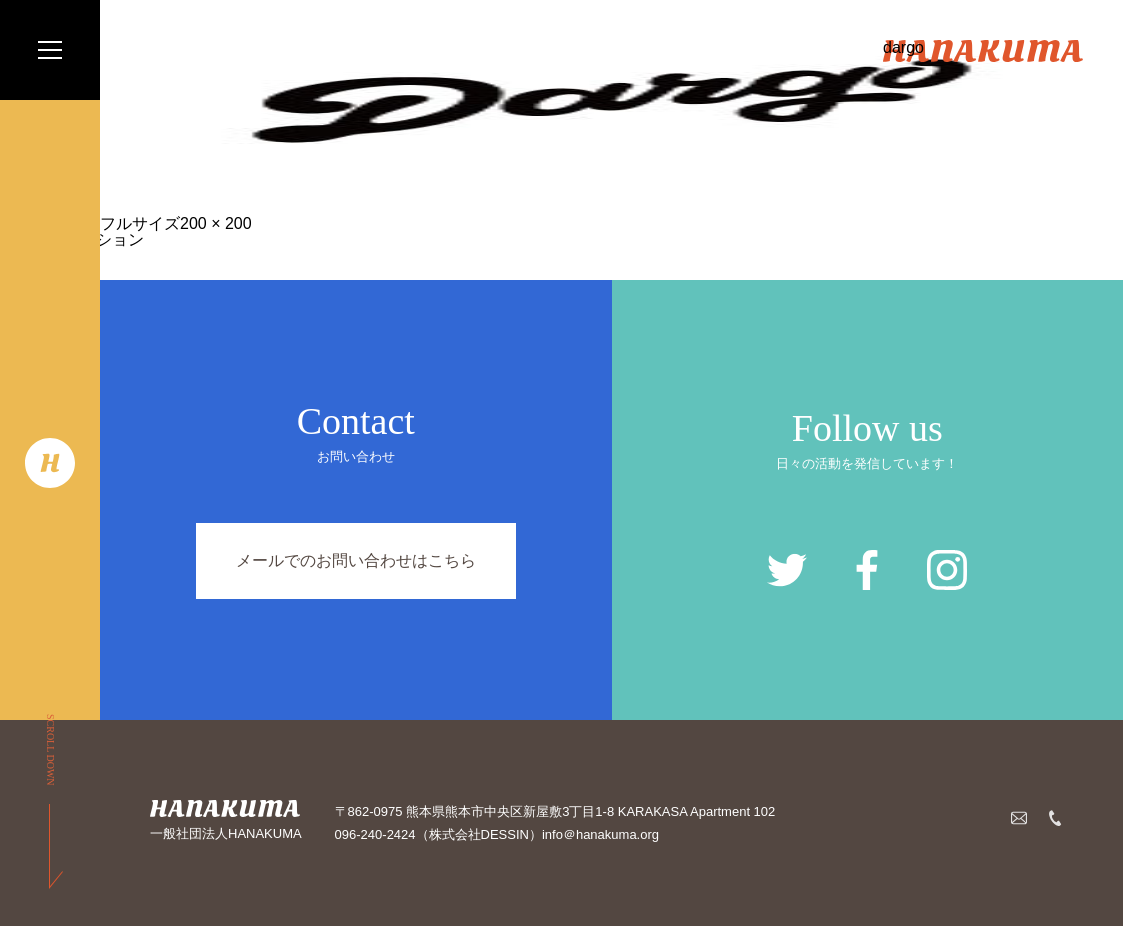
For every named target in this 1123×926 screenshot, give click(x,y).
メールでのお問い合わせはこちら (356, 560)
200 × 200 (216, 223)
